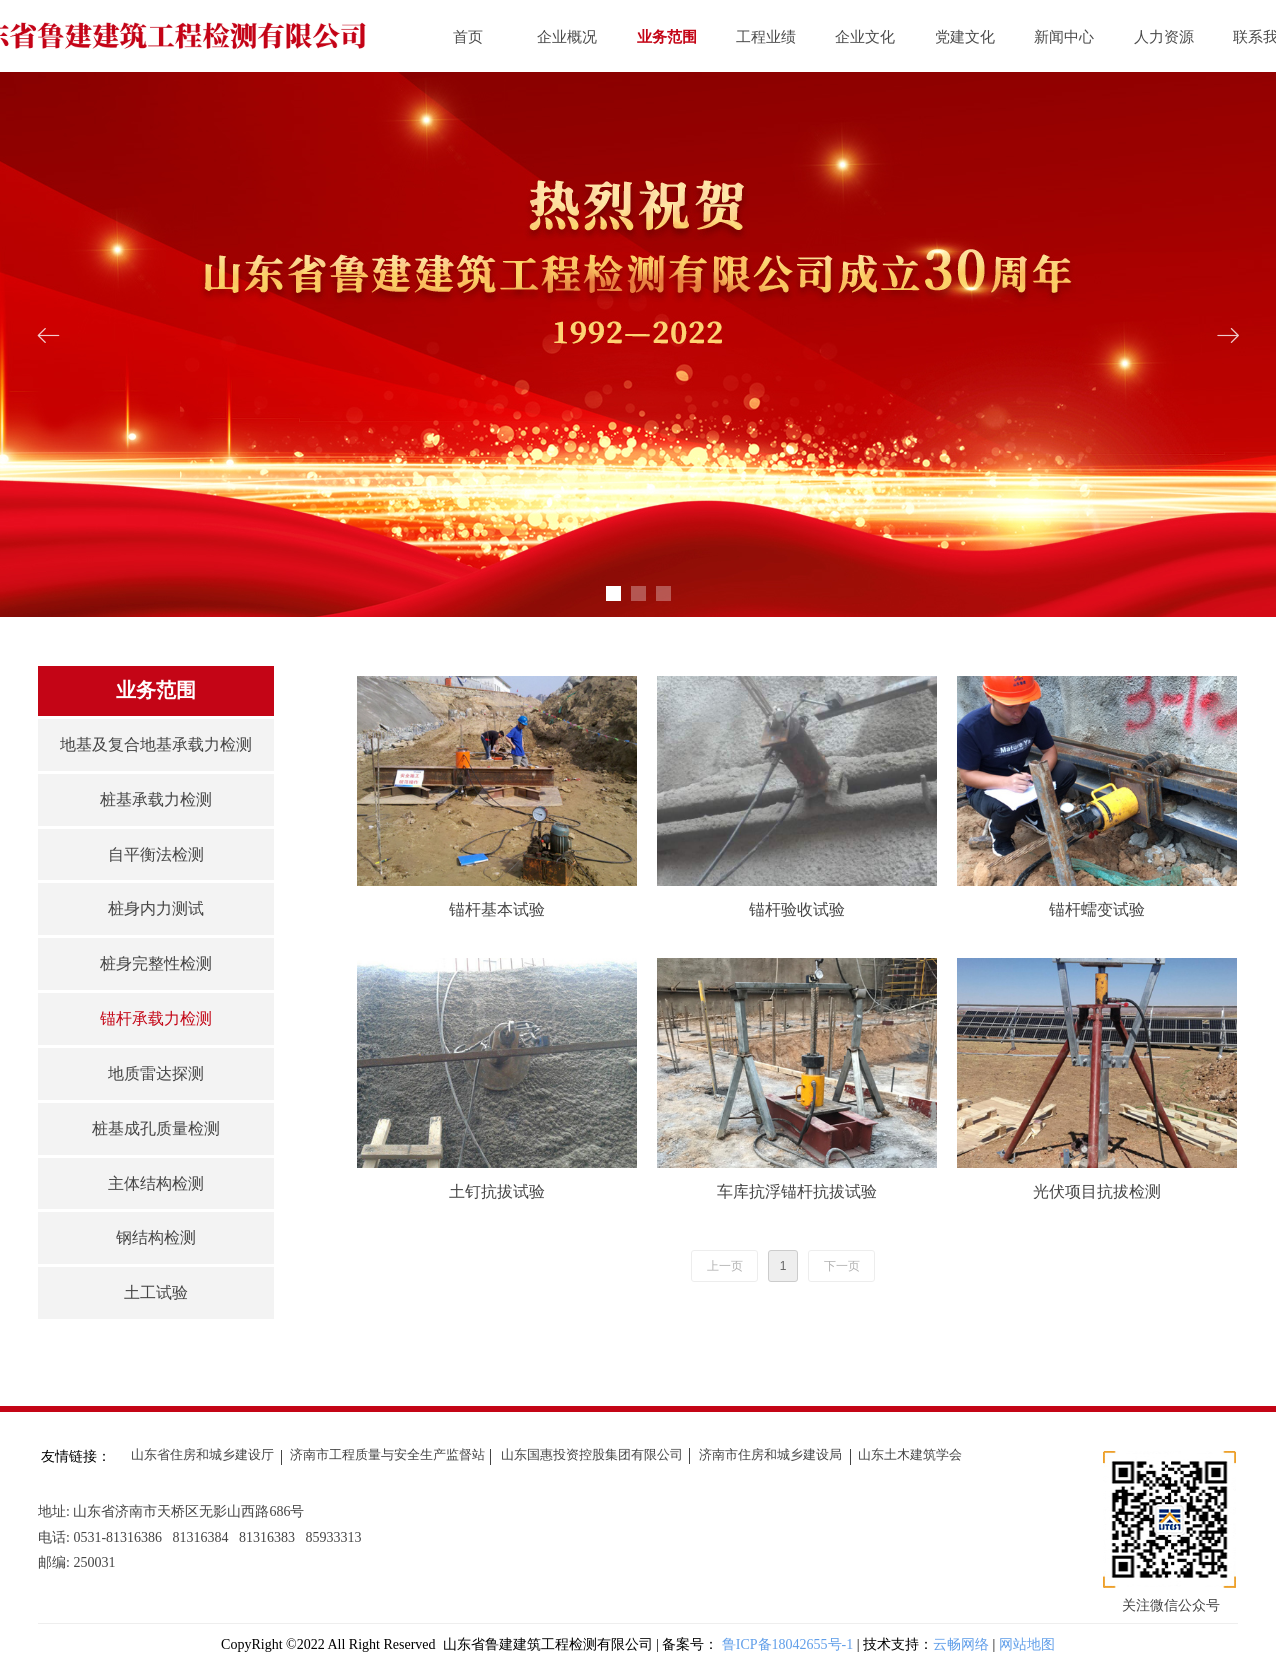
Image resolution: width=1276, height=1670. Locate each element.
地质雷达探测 (156, 1073)
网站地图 (1027, 1644)
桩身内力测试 (156, 908)
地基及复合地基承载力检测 (156, 744)
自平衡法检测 (156, 854)
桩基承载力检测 (156, 799)
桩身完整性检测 (156, 963)
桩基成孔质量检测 (156, 1128)
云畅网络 (961, 1644)
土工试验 (156, 1292)
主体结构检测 (156, 1183)
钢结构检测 (156, 1237)
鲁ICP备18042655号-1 (789, 1644)
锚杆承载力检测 (156, 1018)
